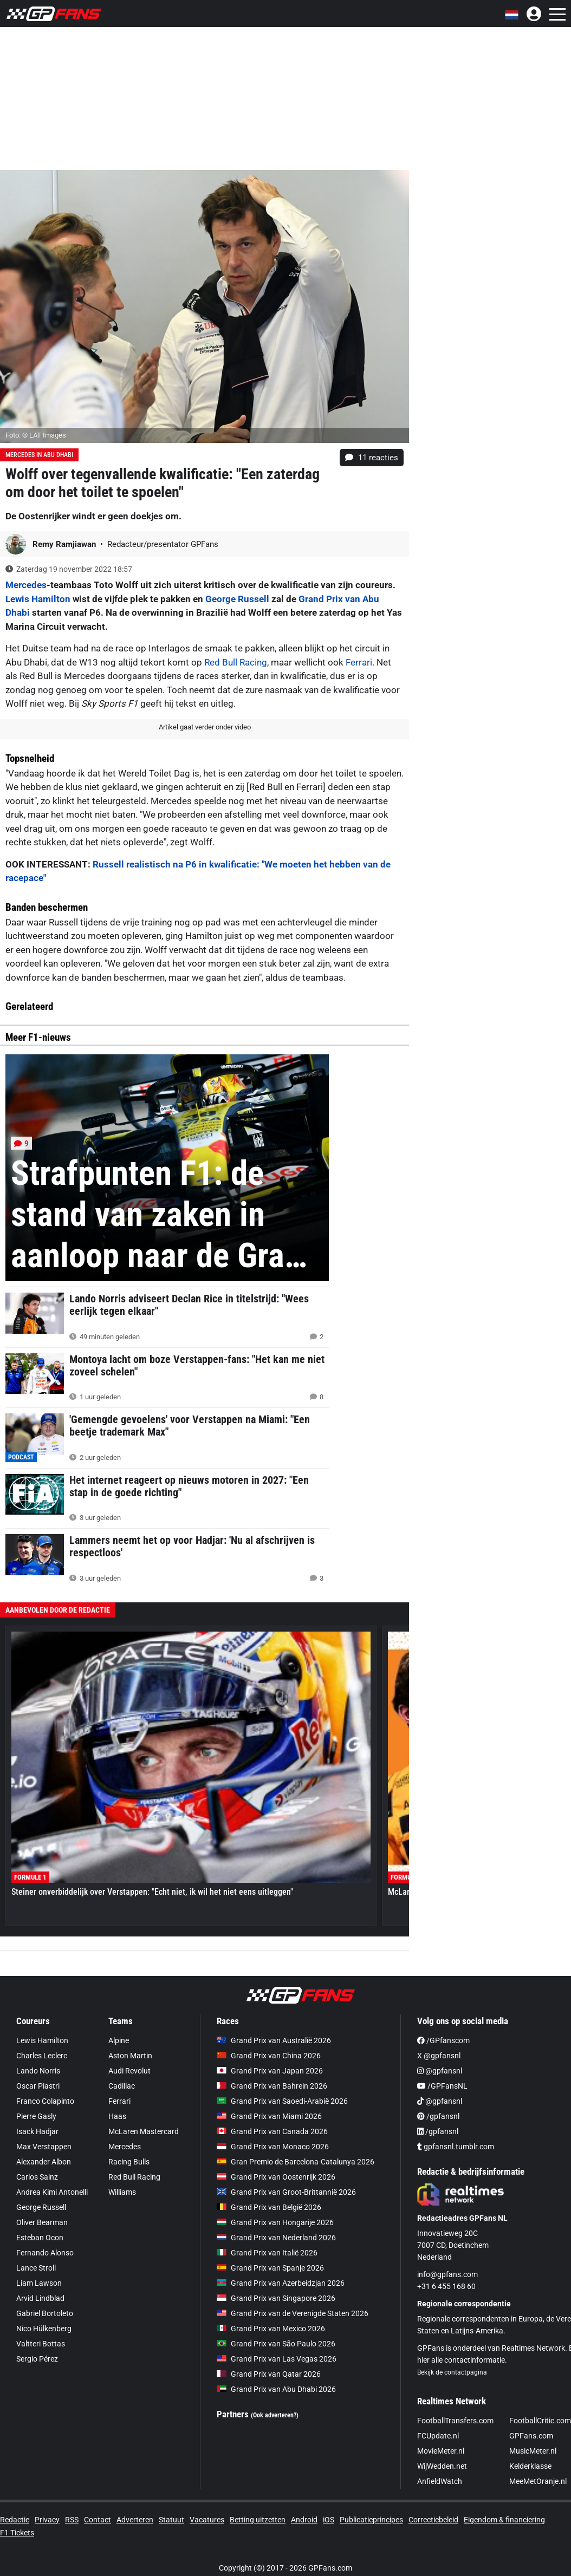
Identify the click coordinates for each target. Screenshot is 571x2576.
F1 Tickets (17, 2532)
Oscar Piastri (38, 2086)
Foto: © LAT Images (35, 435)
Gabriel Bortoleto (44, 2313)
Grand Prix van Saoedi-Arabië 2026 (282, 2101)
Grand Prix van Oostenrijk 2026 (276, 2177)
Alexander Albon (43, 2161)
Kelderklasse (530, 2466)
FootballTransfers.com (455, 2420)
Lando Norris (38, 2070)
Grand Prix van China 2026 (269, 2055)
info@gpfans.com (447, 2274)
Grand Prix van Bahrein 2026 (272, 2086)
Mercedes (26, 584)
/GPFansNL (442, 2086)
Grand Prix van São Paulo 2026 (276, 2343)
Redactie (14, 2519)
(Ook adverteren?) (275, 2415)
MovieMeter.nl (440, 2451)
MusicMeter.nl (532, 2451)
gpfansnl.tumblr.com (455, 2146)
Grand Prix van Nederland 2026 (276, 2237)
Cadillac (121, 2086)
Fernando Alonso (45, 2252)
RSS (72, 2519)
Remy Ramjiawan (65, 544)
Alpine (118, 2040)
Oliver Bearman (42, 2222)
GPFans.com (531, 2435)
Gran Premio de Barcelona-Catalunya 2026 (295, 2161)
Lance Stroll (36, 2268)
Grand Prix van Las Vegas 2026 (276, 2359)
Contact (97, 2519)
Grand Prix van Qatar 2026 (269, 2374)
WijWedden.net (442, 2466)
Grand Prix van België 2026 (269, 2207)
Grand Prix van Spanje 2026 (270, 2268)
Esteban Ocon (39, 2237)
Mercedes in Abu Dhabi (39, 455)
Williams (122, 2192)
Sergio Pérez (37, 2359)
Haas (117, 2116)
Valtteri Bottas (40, 2343)
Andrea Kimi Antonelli (52, 2192)
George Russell (237, 599)
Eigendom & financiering (504, 2519)
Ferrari (359, 662)
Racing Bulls (129, 2161)
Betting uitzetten (258, 2519)
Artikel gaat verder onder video (205, 727)
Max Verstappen (44, 2146)
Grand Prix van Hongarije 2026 (275, 2222)
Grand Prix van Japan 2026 (270, 2070)
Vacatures (207, 2519)
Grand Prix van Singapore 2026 (276, 2298)
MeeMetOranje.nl (538, 2481)
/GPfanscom (443, 2040)
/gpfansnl (438, 2116)
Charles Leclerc (41, 2055)
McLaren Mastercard (143, 2131)
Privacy (47, 2519)
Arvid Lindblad (40, 2298)
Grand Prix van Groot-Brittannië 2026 (286, 2192)
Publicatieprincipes (371, 2519)
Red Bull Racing (235, 662)
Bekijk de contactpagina (452, 2372)
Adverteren (134, 2519)
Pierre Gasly (36, 2116)
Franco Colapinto (45, 2101)
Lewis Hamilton (37, 599)
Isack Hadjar (37, 2131)
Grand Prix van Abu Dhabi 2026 (276, 2389)
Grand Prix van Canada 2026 (272, 2131)
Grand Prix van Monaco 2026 (273, 2146)
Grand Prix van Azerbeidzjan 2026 (281, 2283)
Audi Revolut (129, 2070)
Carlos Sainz (37, 2177)
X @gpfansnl (438, 2055)
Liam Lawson (39, 2283)
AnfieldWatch (439, 2481)
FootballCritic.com (540, 2420)
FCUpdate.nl (438, 2435)
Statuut (171, 2519)
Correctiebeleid (433, 2519)
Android (304, 2519)
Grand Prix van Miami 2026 (269, 2116)
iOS (328, 2519)
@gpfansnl (439, 2070)
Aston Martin (130, 2055)
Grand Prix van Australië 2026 (274, 2040)
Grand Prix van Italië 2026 (267, 2252)
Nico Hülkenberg (44, 2328)
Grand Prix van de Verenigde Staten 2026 (292, 2313)
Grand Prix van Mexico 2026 (271, 2328)
